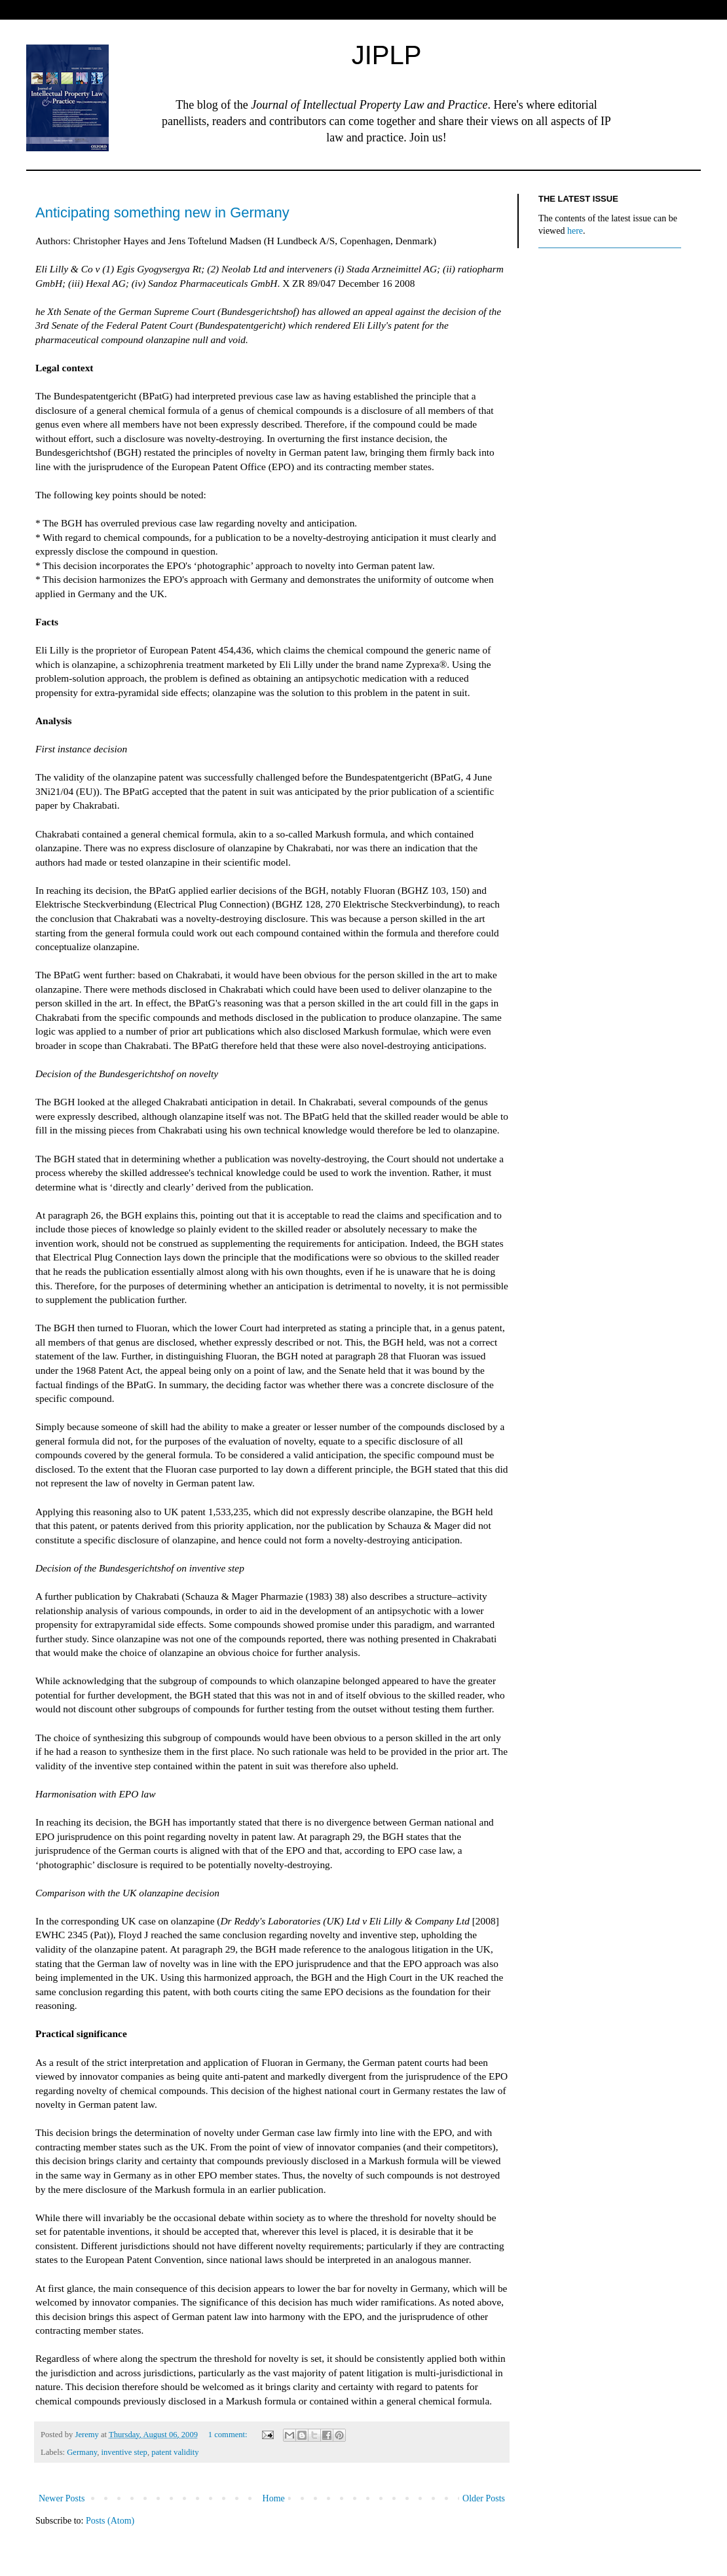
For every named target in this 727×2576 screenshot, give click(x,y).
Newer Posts (61, 2498)
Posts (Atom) (110, 2521)
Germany (82, 2452)
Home (274, 2498)
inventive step (124, 2452)
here (575, 231)
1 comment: (229, 2434)
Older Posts (483, 2498)
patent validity (174, 2452)
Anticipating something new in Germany (162, 212)
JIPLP (387, 55)
